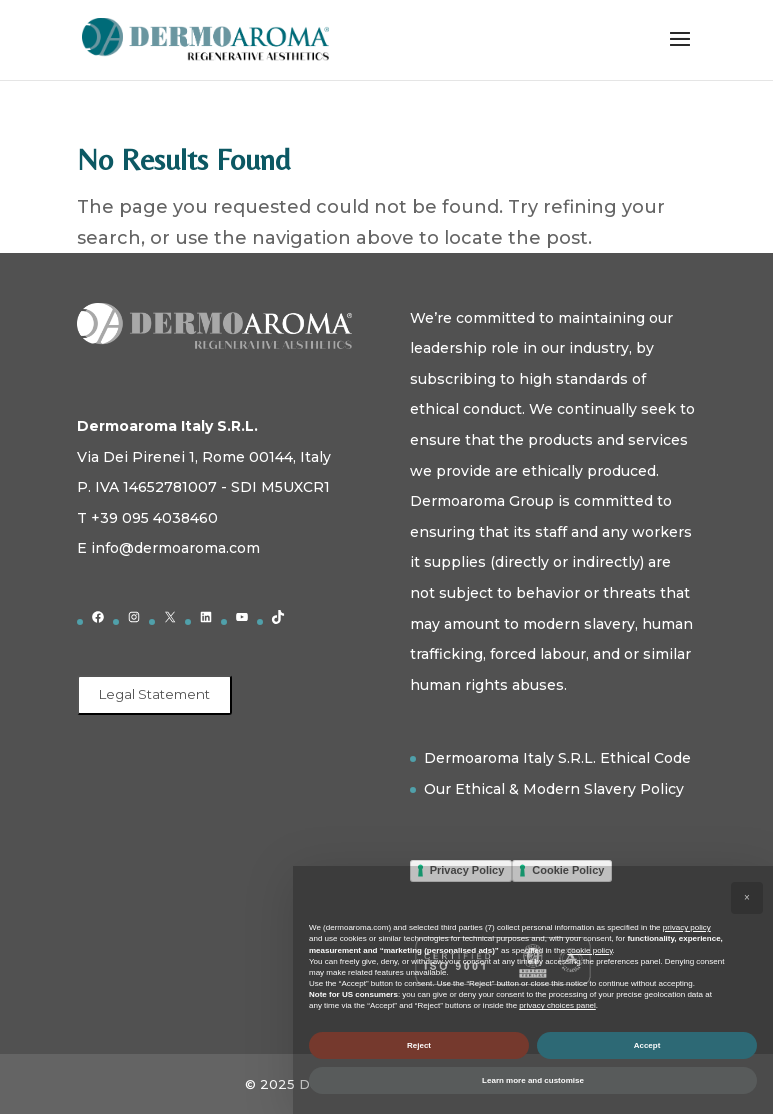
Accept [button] (647, 1045)
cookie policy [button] (589, 950)
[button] (747, 898)
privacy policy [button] (687, 927)
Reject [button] (419, 1045)
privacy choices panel (557, 1005)
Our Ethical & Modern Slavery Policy (554, 789)
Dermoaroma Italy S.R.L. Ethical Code (557, 758)
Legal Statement (154, 694)
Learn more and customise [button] (533, 1080)
